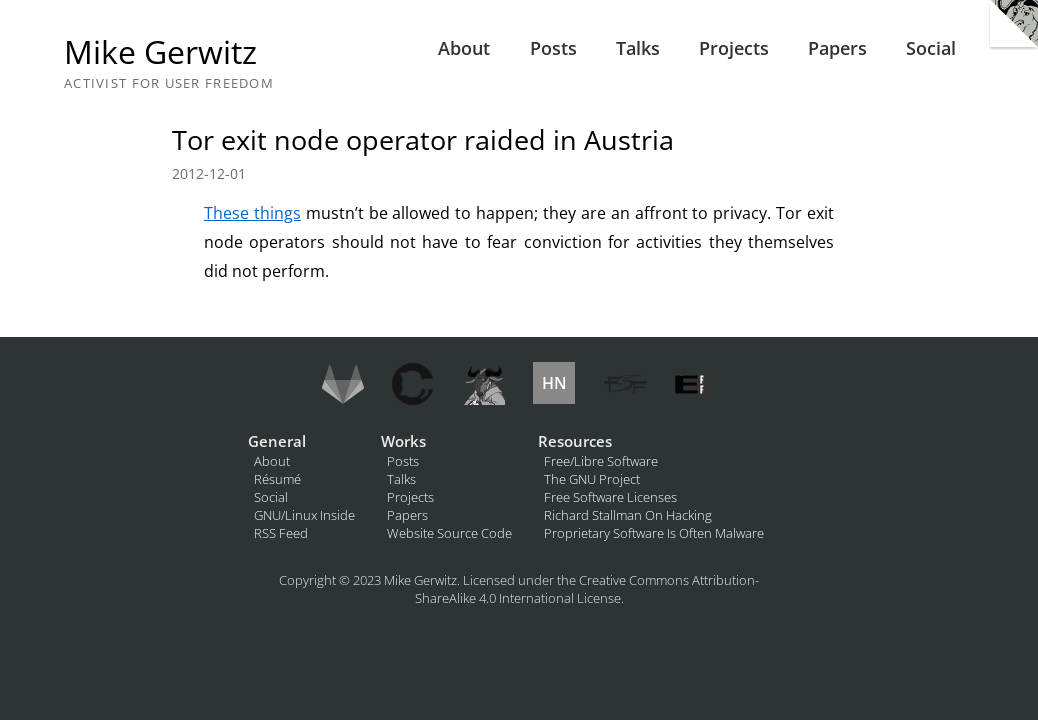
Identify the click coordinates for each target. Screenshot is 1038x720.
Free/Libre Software (601, 461)
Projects (734, 48)
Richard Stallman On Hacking (628, 515)
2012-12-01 (209, 173)
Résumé (277, 479)
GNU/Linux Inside (304, 515)
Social (931, 48)
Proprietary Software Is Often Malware (654, 533)
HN (554, 383)
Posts (553, 48)
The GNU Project (592, 479)
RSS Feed (281, 533)
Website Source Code (449, 533)
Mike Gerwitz (160, 51)
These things (252, 213)
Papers (837, 48)
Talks (638, 48)
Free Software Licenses (610, 497)
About (464, 48)
